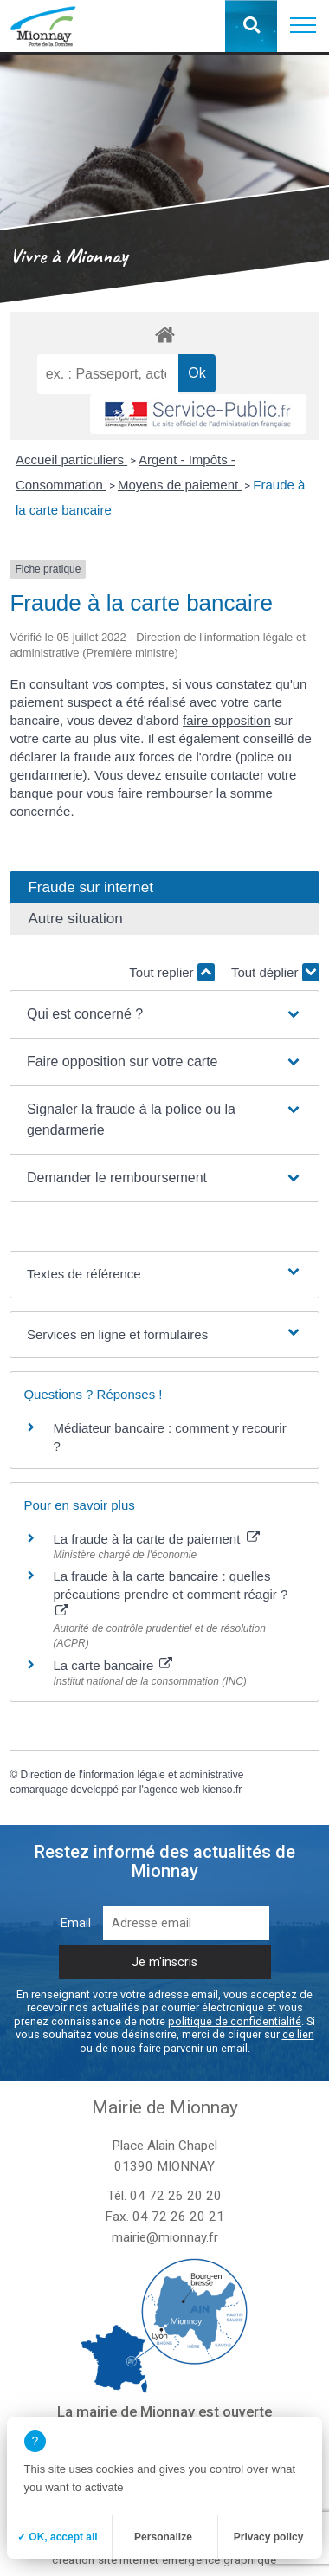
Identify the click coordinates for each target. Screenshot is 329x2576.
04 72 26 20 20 (176, 2196)
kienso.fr (222, 1789)
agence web (172, 1789)
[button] (303, 26)
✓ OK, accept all (57, 2537)
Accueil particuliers (71, 459)
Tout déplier (275, 972)
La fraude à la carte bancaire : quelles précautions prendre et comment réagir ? (170, 1593)
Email (76, 1923)
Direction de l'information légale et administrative (132, 1775)
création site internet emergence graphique (164, 2559)
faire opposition (227, 720)
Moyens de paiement (180, 484)
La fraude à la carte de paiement (156, 1538)
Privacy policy (269, 2537)
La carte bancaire (112, 1665)
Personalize (163, 2537)
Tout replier (171, 972)
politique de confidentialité (234, 2021)
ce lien (298, 2034)
